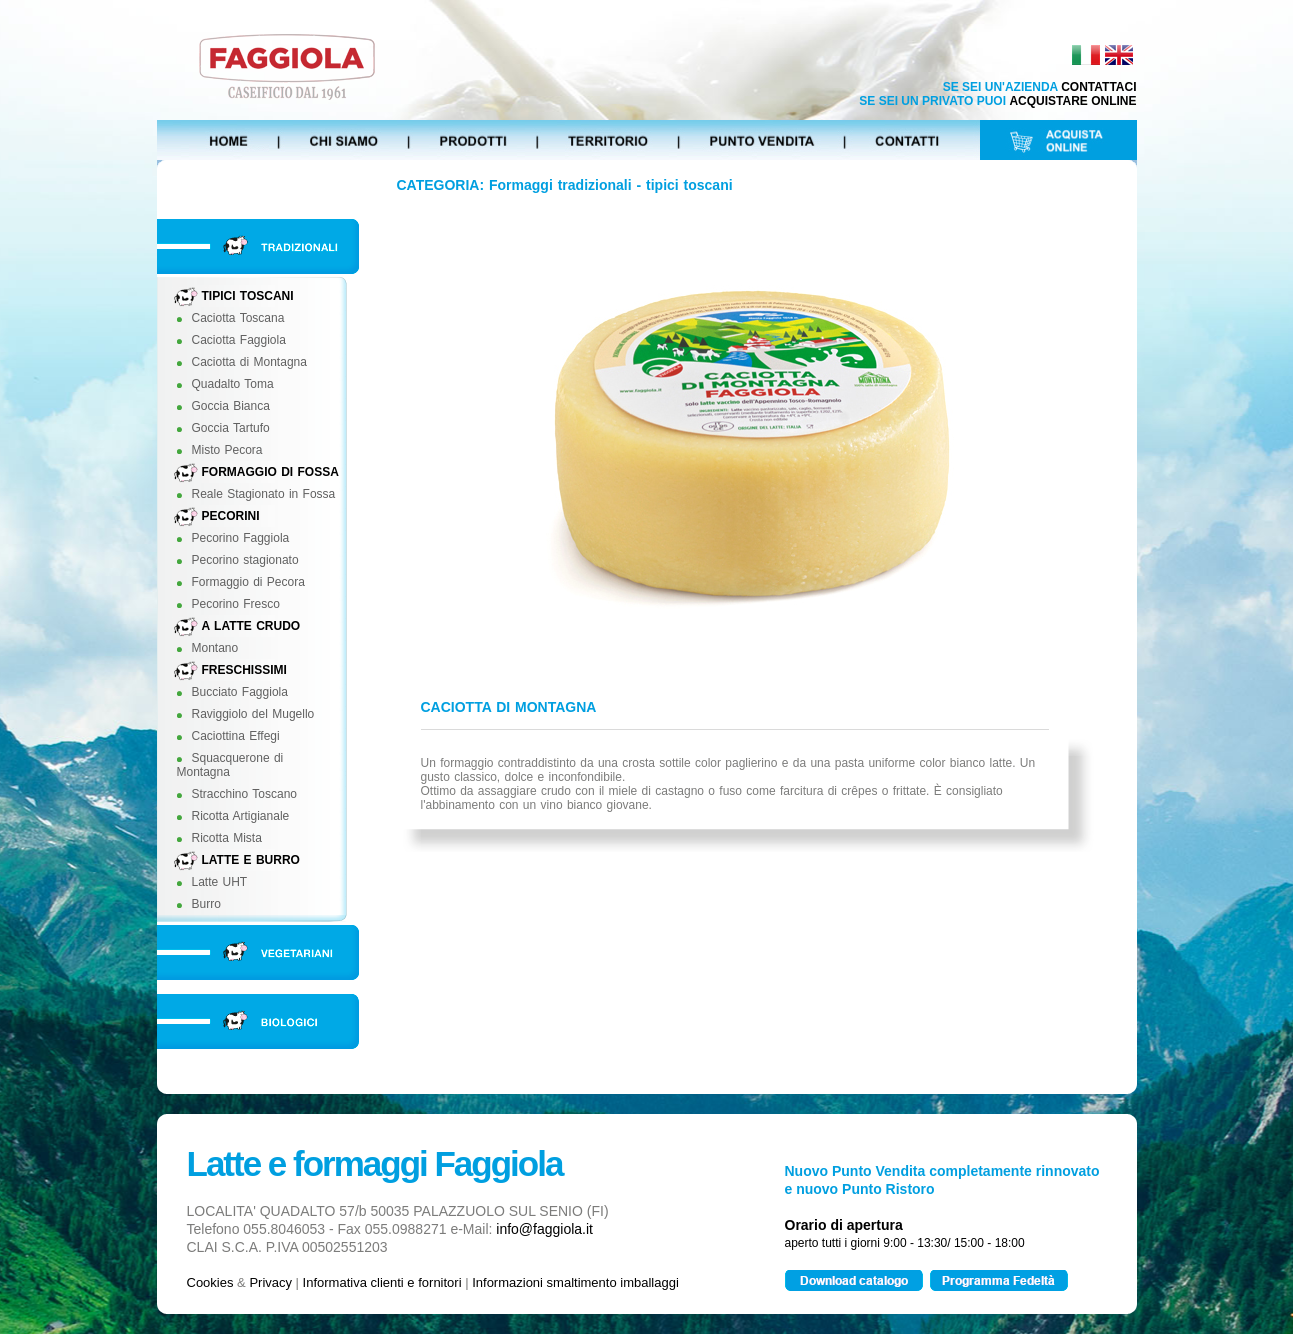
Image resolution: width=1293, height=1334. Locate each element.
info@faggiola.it (544, 1229)
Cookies (210, 1282)
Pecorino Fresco (236, 604)
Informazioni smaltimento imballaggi (575, 1282)
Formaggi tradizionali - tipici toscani (611, 185)
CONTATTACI (1098, 87)
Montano (215, 648)
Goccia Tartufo (231, 428)
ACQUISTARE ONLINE (1072, 101)
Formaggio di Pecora (248, 582)
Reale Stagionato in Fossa (264, 494)
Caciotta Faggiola (239, 340)
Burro (206, 904)
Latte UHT (220, 882)
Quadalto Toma (233, 384)
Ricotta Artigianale (241, 816)
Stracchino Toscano (245, 794)
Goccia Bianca (231, 406)
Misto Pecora (227, 450)
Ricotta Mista (227, 838)
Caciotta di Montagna (249, 362)
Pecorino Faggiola (241, 538)
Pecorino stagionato (245, 560)
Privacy (270, 1282)
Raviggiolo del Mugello (253, 714)
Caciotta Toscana (238, 318)
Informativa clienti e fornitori (382, 1282)
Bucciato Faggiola (240, 692)
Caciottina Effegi (236, 736)
